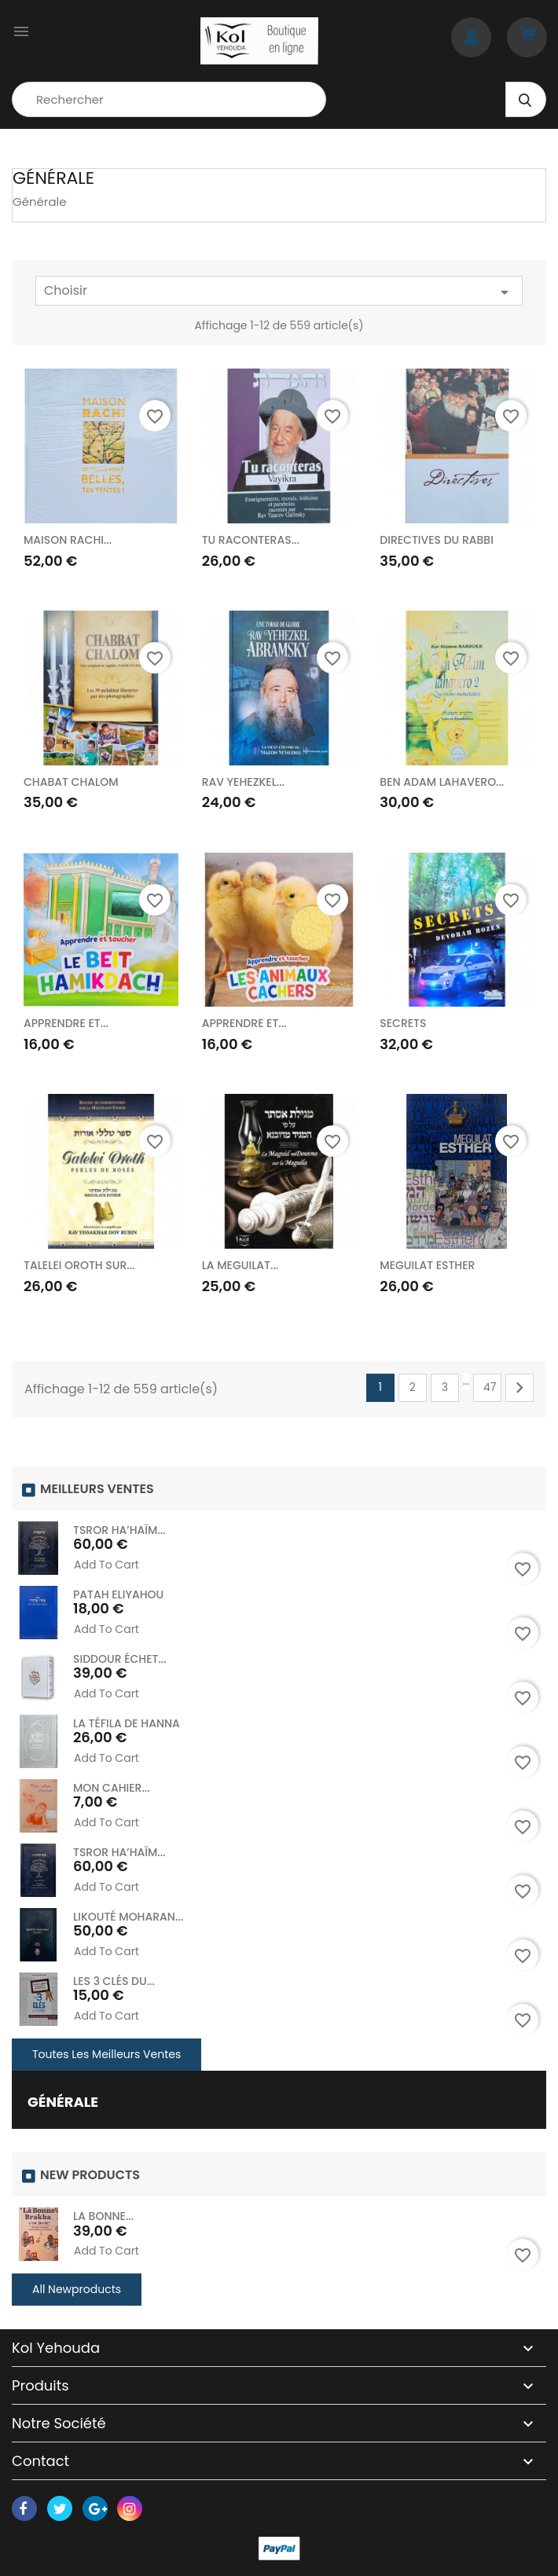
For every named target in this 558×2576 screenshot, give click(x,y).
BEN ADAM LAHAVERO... (442, 782)
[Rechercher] (169, 99)
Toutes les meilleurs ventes (106, 2054)
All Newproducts (76, 2289)
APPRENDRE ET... (66, 1023)
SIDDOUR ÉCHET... (120, 1659)
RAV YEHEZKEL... (243, 782)
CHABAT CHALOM (71, 782)
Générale (63, 2102)
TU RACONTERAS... (250, 540)
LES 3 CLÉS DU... (114, 1981)
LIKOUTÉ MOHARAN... (128, 1917)
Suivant (519, 1388)
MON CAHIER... (111, 1788)
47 (489, 1387)
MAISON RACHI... (68, 540)
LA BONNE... (103, 2216)
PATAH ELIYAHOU (118, 1594)
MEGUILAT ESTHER (427, 1265)
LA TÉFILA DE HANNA (126, 1723)
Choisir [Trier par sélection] (279, 291)
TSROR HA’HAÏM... (119, 1530)
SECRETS (403, 1023)
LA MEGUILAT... (240, 1265)
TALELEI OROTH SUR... (79, 1265)
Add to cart (106, 1565)
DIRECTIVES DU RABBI (437, 540)
